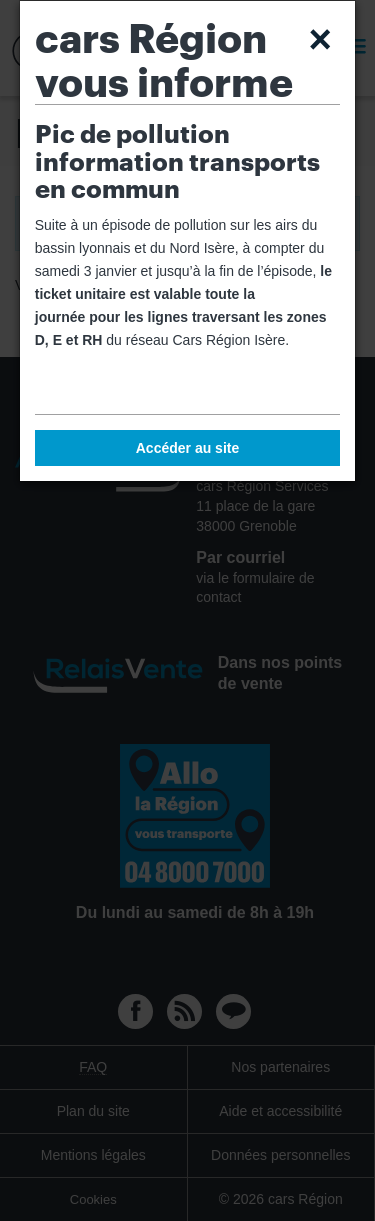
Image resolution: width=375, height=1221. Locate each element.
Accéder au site (188, 448)
